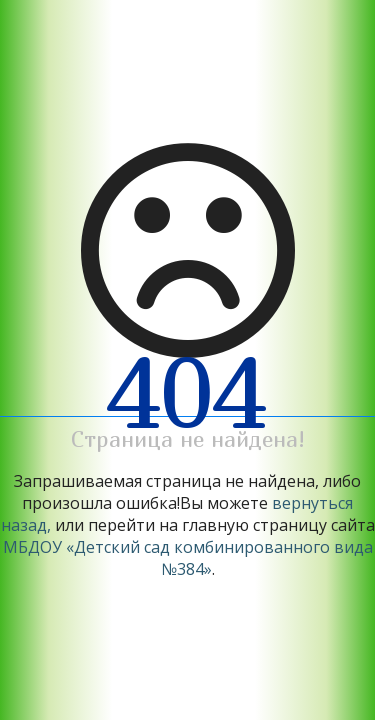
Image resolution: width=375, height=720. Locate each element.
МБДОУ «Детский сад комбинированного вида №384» (188, 558)
